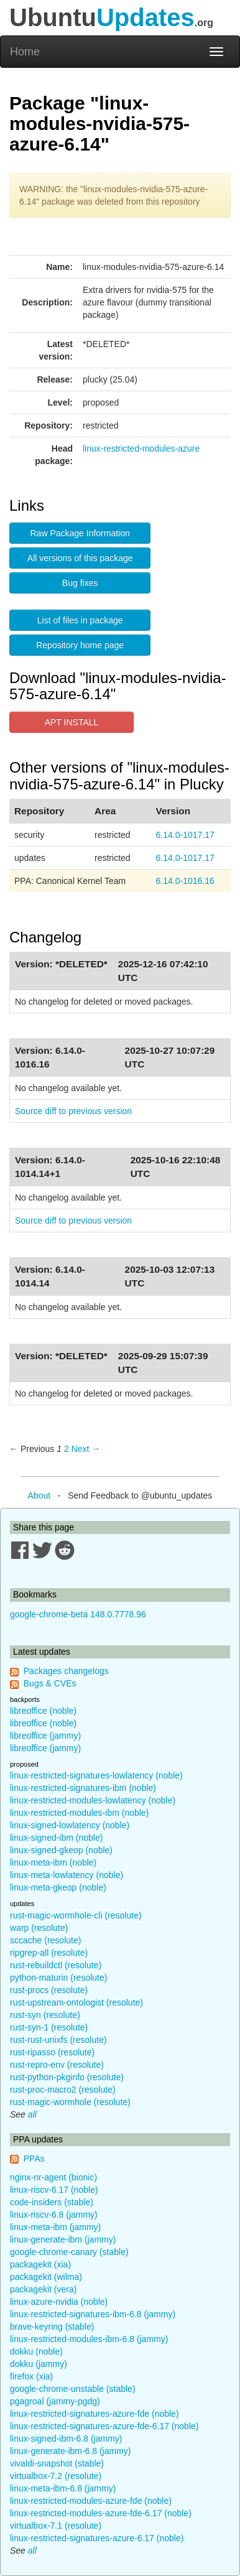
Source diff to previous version (73, 1111)
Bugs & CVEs (50, 1683)
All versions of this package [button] (80, 558)
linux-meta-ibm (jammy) (55, 2227)
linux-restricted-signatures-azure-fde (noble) (94, 2414)
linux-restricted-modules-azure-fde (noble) (91, 2501)
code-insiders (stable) (51, 2202)
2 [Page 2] (66, 1449)
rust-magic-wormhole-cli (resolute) (76, 1915)
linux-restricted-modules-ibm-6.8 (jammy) (89, 2339)
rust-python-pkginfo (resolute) (67, 2077)
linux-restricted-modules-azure (141, 448)
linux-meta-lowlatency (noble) (66, 1875)
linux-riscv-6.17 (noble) (54, 2190)
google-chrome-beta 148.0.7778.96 (78, 1614)
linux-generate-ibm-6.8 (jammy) (70, 2451)
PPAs (34, 2159)
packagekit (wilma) (46, 2277)
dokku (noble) (36, 2351)
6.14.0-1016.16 (185, 881)
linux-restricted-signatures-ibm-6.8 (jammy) (92, 2314)
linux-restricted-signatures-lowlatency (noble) (96, 1775)
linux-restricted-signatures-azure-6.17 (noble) (96, 2538)
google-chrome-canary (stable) (69, 2252)
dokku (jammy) (38, 2364)
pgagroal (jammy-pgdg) (55, 2401)
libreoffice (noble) (43, 1711)
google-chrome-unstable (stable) (73, 2389)
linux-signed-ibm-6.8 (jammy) (66, 2438)
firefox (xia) (31, 2376)
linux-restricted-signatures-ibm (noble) (83, 1788)
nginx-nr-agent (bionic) (53, 2177)
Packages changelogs (66, 1671)
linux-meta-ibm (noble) (53, 1862)
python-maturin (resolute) (58, 1978)
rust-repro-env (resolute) (57, 2065)
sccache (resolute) (45, 1940)
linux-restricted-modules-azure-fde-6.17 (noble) (101, 2513)
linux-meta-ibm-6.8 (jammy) (63, 2488)
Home (25, 51)
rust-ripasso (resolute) (52, 2052)
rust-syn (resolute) (45, 2015)
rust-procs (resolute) (49, 1990)
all (32, 2114)
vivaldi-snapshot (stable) (57, 2463)
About (39, 1495)
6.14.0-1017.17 (185, 835)
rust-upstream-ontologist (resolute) (76, 2002)
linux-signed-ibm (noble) (56, 1838)
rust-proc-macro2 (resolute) (63, 2090)
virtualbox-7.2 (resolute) (55, 2476)
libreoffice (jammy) (45, 1736)
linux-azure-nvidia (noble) (59, 2302)
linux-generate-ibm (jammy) (63, 2239)
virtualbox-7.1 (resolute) (55, 2526)
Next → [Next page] (86, 1449)
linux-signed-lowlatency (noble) (69, 1825)
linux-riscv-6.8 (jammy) (54, 2215)
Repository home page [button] (80, 645)
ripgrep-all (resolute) (49, 1953)
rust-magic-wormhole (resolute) (70, 2102)
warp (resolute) (39, 1928)
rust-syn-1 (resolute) (49, 2027)
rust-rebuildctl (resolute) (55, 1965)
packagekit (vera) (43, 2289)
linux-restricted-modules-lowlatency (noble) (92, 1800)
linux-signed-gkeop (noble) (61, 1850)
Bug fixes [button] (80, 583)
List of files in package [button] (80, 620)
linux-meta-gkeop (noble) (58, 1887)
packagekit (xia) (40, 2264)
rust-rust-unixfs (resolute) (58, 2040)
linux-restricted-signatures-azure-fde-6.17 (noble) (104, 2426)
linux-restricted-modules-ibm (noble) (79, 1813)
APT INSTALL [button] (72, 722)
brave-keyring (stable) (52, 2327)
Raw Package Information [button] (80, 533)
